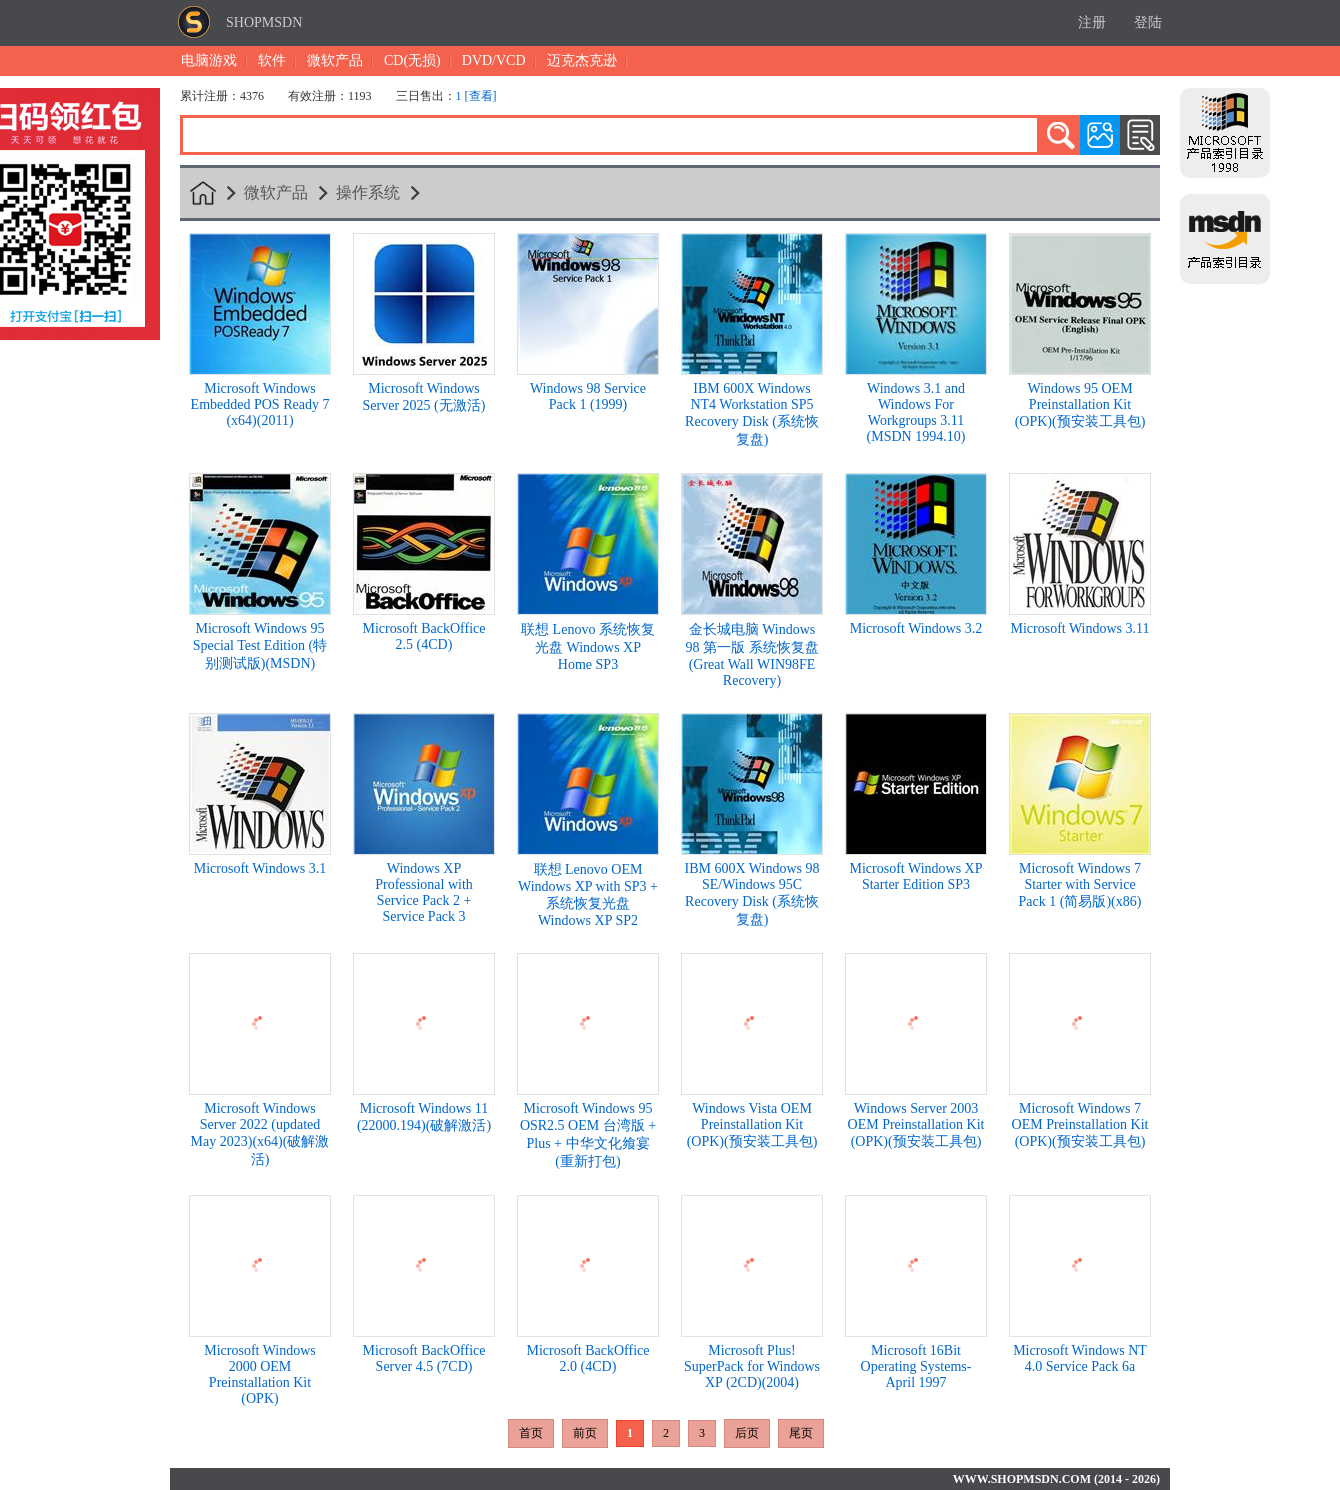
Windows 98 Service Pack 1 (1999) (588, 396)
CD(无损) (412, 60)
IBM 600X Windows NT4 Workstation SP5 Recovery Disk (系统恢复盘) (752, 414)
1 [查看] (476, 96)
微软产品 (335, 60)
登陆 (1148, 22)
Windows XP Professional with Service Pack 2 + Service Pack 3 (424, 892)
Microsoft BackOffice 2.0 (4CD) (588, 1358)
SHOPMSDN (264, 22)
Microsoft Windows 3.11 (1079, 628)
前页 (585, 1433)
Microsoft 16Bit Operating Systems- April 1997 (916, 1366)
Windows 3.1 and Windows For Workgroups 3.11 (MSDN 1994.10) (916, 412)
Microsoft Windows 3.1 (260, 868)
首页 (531, 1433)
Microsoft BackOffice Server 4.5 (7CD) (424, 1358)
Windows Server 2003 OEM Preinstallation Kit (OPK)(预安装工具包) (916, 1125)
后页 (747, 1433)
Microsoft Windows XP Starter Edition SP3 (916, 876)
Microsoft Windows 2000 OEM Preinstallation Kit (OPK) (260, 1374)
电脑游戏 (209, 60)
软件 (272, 60)
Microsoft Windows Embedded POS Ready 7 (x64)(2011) (260, 404)
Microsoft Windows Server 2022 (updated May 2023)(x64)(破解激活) (260, 1134)
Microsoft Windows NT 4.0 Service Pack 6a (1080, 1358)
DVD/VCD (494, 60)
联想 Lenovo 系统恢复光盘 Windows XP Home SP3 (588, 647)
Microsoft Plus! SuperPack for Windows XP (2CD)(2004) (752, 1366)
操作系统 (368, 192)
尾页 (801, 1433)
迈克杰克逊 (582, 60)
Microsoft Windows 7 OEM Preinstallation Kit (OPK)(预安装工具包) (1080, 1125)
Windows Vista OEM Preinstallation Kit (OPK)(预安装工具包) (752, 1125)
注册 (1092, 22)
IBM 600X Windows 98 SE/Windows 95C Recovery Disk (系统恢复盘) (752, 894)
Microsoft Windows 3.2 (916, 628)
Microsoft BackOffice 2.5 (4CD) (424, 636)
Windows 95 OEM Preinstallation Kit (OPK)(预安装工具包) (1080, 405)
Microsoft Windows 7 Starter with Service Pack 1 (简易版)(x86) (1080, 885)
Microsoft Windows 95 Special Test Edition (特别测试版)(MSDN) (260, 646)
